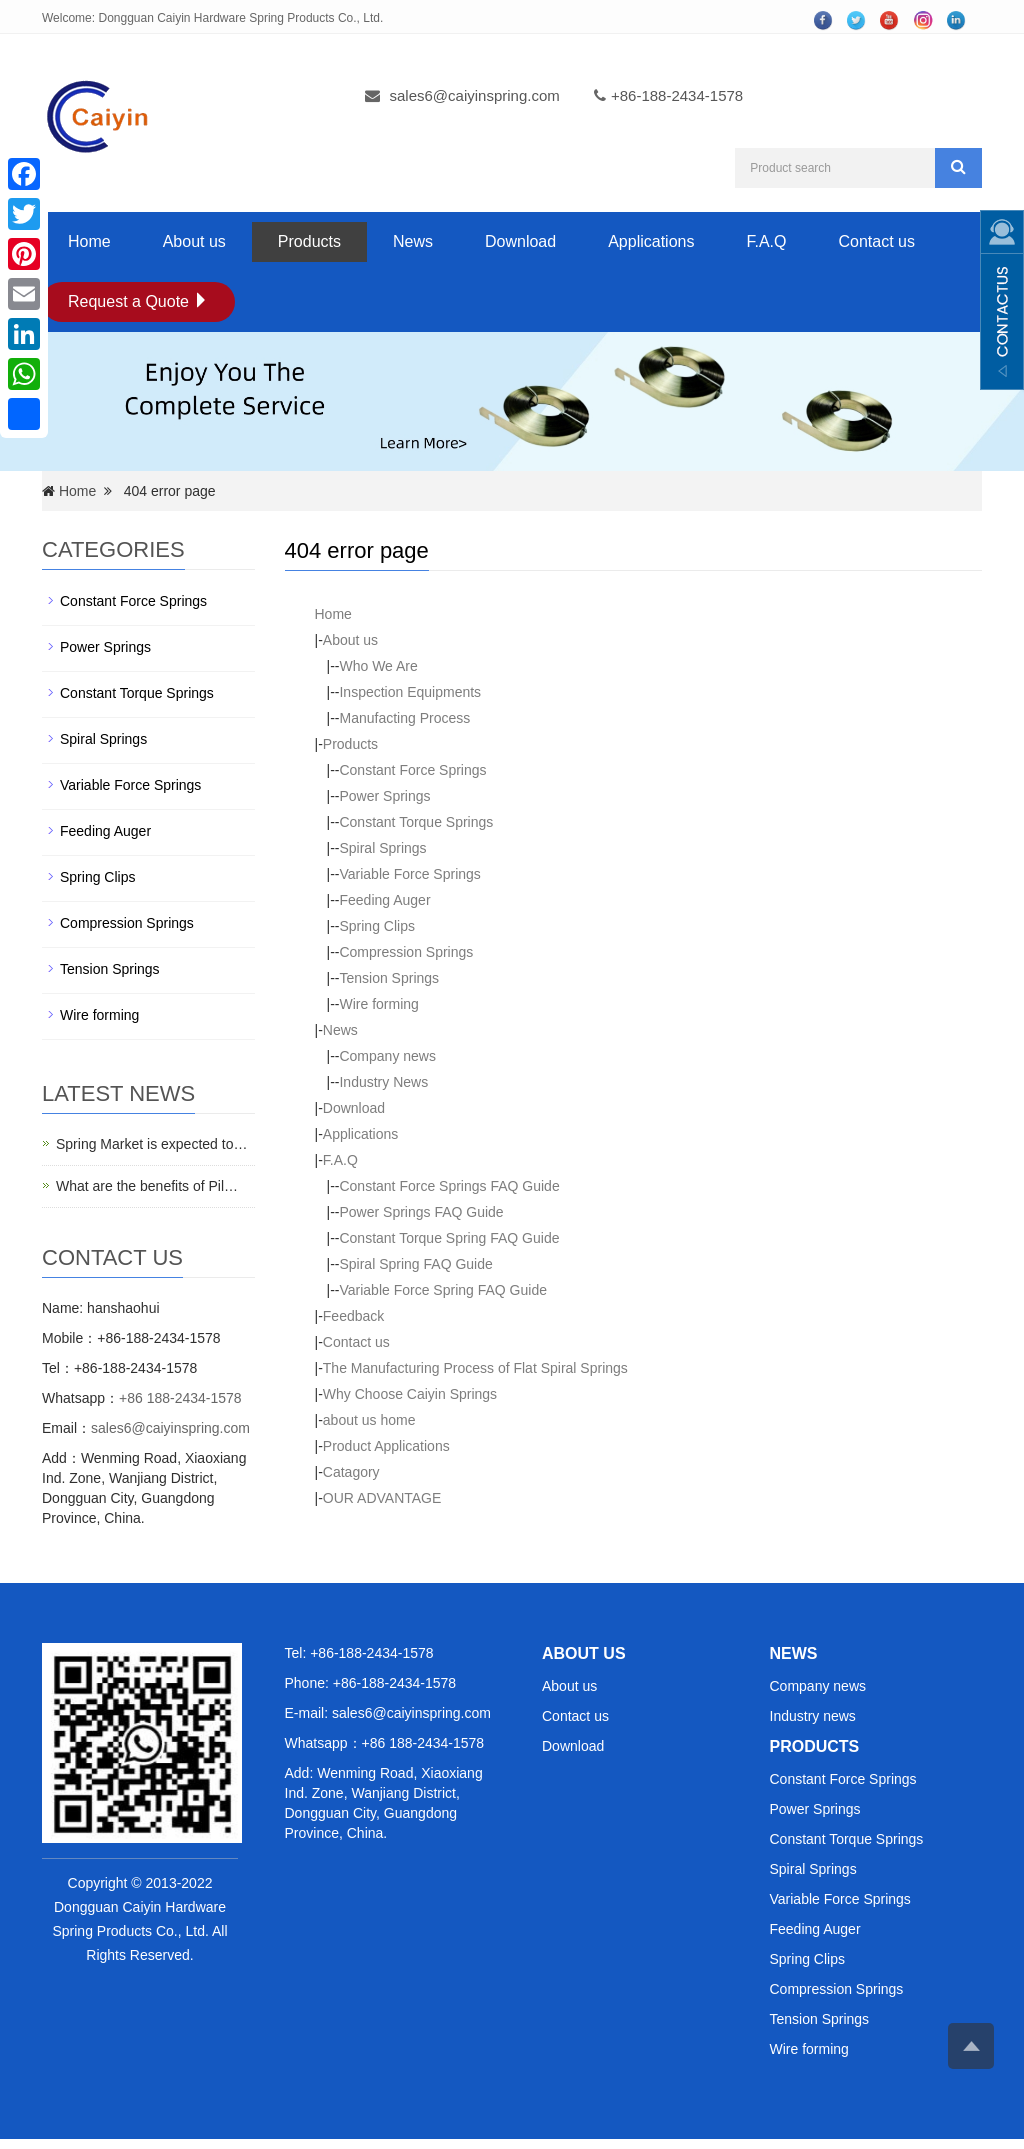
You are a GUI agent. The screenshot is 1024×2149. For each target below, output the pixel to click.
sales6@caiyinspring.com (475, 95)
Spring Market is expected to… (151, 1144)
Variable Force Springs (409, 874)
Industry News (383, 1082)
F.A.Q (766, 241)
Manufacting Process (404, 718)
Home (89, 241)
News (413, 241)
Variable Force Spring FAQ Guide (443, 1290)
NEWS (794, 1653)
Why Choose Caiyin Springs (410, 1394)
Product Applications (386, 1446)
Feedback (353, 1316)
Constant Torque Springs (416, 822)
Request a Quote (138, 301)
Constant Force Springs (412, 770)
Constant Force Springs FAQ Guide (449, 1186)
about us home (369, 1420)
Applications (651, 241)
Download (520, 241)
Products (309, 241)
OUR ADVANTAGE (382, 1498)
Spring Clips (376, 926)
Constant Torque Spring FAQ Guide (449, 1238)
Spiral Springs (382, 848)
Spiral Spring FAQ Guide (415, 1264)
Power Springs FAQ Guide (421, 1212)
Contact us (876, 241)
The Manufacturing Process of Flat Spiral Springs (475, 1368)
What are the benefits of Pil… (147, 1186)
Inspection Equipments (410, 692)
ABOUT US (584, 1653)
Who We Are (378, 666)
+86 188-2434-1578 (180, 1398)
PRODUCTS (815, 1746)
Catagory (351, 1472)
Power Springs (384, 796)
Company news (387, 1056)
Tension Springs (389, 978)
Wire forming (378, 1004)
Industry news (813, 1716)
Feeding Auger (384, 900)
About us (194, 241)
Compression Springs (406, 952)
